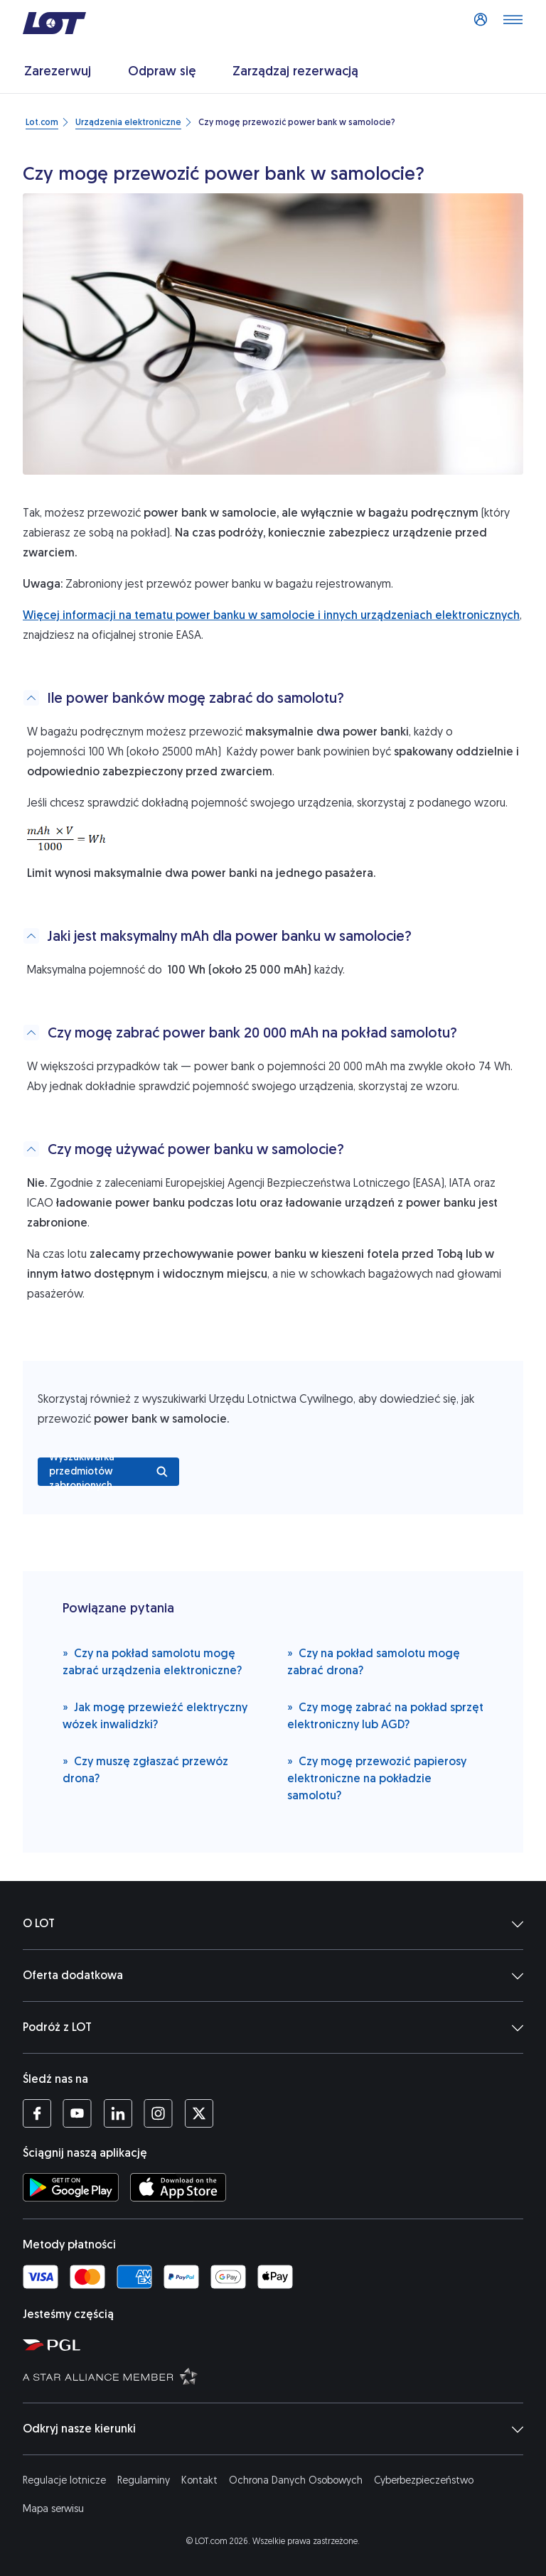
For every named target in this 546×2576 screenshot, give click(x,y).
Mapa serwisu (53, 2509)
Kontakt (199, 2480)
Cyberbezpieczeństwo (423, 2480)
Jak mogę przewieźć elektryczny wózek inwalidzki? (155, 1715)
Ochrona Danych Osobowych (296, 2480)
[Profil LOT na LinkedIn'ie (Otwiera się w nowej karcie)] (117, 2113)
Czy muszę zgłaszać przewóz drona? (145, 1769)
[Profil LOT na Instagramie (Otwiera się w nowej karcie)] (158, 2113)
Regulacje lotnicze (64, 2480)
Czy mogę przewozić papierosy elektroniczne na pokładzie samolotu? (376, 1777)
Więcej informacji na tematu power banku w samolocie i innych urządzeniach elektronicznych (271, 615)
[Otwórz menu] (512, 23)
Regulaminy (143, 2480)
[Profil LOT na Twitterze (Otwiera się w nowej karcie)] (198, 2113)
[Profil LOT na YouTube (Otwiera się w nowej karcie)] (77, 2113)
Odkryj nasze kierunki (273, 2428)
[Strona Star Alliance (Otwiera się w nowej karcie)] (279, 2376)
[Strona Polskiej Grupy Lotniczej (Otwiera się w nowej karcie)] (279, 2344)
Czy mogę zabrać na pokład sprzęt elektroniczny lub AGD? (385, 1715)
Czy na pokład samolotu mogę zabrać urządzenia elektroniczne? (152, 1661)
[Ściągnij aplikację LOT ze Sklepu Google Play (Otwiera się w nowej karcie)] (71, 2187)
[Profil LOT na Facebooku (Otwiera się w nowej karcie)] (37, 2113)
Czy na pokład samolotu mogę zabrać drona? (373, 1661)
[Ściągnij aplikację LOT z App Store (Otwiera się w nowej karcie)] (178, 2187)
